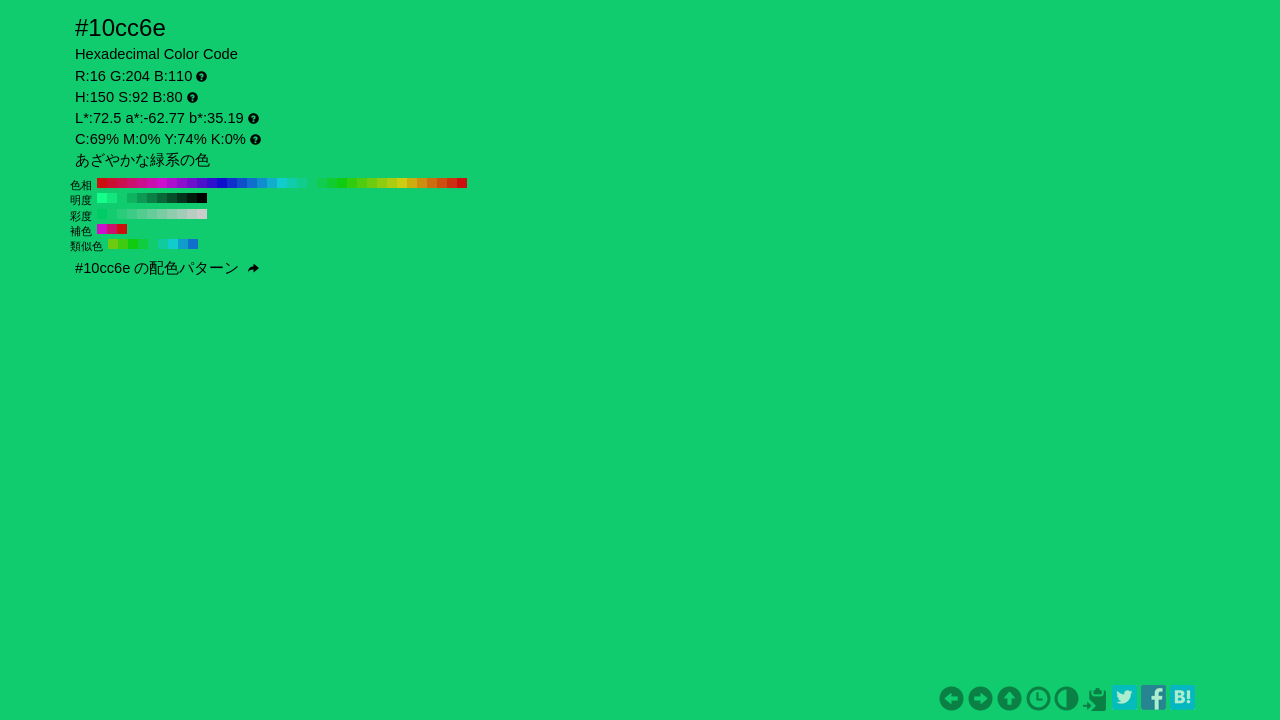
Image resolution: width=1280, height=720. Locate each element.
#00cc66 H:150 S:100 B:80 (102, 214)
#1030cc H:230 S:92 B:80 (232, 183)
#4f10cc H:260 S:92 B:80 (202, 183)
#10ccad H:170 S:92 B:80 (292, 183)
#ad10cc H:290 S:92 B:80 (172, 183)
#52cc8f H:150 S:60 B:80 (142, 214)
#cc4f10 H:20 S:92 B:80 (442, 183)
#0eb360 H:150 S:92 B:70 (132, 198)
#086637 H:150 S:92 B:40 (162, 198)
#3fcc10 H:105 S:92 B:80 (123, 244)
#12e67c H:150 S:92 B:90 (112, 198)
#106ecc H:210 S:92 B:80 (252, 183)
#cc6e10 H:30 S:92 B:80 (432, 183)
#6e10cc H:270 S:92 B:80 (192, 183)
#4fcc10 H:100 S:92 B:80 (362, 183)
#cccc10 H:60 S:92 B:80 (402, 183)
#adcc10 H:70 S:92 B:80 (392, 183)
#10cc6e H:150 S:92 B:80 (312, 183)
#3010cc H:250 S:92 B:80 (212, 183)
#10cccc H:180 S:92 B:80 (282, 183)
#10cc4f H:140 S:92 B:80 (322, 183)
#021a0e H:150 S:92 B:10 (192, 198)
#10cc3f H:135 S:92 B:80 (143, 244)
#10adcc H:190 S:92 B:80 (272, 183)
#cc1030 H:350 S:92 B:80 (112, 183)
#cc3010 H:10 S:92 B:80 (452, 183)
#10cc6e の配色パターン (167, 268)
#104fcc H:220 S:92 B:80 (242, 183)
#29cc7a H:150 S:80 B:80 (122, 214)
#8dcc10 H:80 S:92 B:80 (382, 183)
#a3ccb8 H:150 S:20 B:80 (182, 214)
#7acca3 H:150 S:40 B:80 (162, 214)
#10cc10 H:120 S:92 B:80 (342, 183)
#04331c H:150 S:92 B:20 (182, 198)
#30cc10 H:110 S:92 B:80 (352, 183)
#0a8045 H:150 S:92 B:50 (152, 198)
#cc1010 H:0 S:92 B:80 (462, 183)
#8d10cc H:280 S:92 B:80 (182, 183)
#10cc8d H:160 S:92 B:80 (302, 183)
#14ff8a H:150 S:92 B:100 (102, 198)
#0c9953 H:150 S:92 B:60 (142, 198)
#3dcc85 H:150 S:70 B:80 (132, 214)
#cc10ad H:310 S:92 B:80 (152, 183)
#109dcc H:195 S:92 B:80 (183, 244)
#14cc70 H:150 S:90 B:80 (112, 214)
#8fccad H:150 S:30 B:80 (172, 214)
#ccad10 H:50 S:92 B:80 (412, 183)
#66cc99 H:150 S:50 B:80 (152, 214)
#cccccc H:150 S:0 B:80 (202, 214)
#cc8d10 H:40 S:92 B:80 (422, 183)
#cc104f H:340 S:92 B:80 (122, 183)
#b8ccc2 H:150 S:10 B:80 (192, 214)
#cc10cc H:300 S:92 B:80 (162, 183)
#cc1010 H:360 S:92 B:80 (102, 183)
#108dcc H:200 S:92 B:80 (262, 183)
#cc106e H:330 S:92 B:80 (132, 183)
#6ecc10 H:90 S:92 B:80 (372, 183)
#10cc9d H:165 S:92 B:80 (163, 244)
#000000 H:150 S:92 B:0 (202, 198)
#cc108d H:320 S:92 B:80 (142, 183)
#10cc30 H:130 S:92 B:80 (332, 183)
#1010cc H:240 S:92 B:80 (222, 183)
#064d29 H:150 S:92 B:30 (172, 198)
